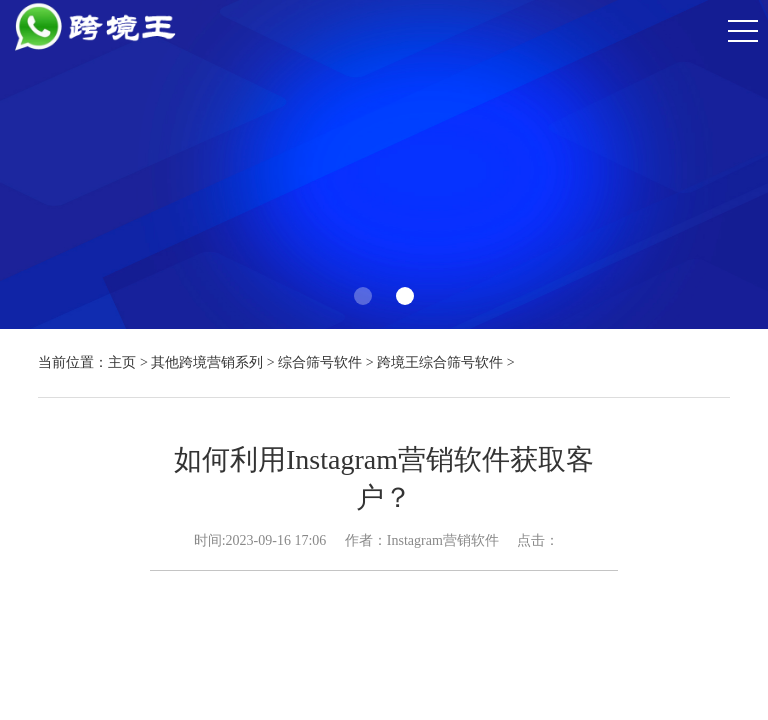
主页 (122, 362)
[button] (363, 296)
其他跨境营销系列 (207, 362)
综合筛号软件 (320, 362)
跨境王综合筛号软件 (440, 362)
